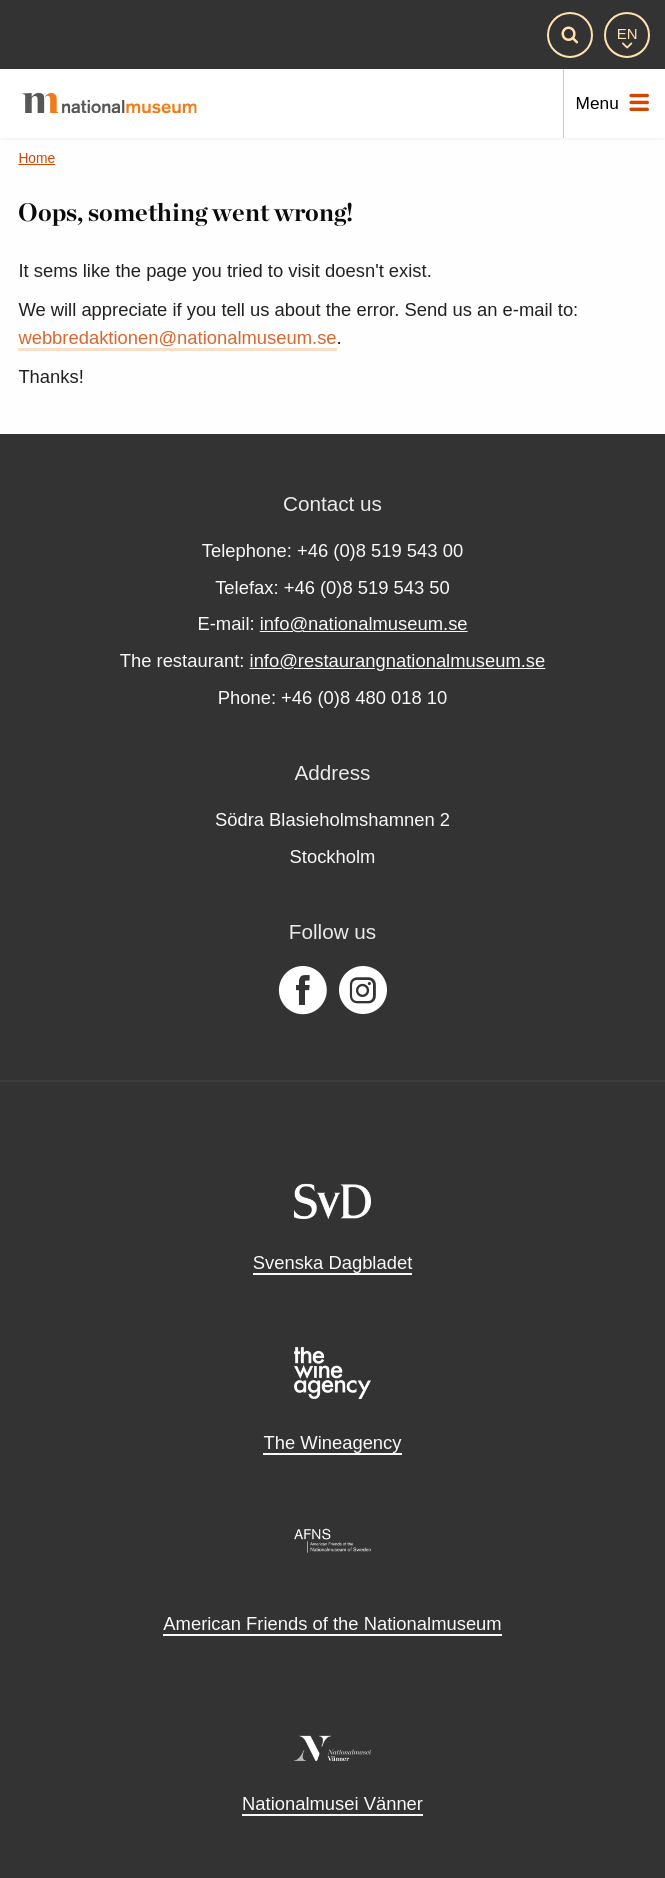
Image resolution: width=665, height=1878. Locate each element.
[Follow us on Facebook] (302, 991)
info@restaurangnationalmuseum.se (398, 660)
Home (36, 158)
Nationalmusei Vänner (332, 1803)
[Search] (570, 35)
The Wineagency (332, 1442)
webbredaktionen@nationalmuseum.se (177, 337)
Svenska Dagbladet (333, 1262)
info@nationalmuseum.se (364, 623)
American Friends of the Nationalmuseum (332, 1623)
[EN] (627, 35)
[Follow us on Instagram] (362, 991)
